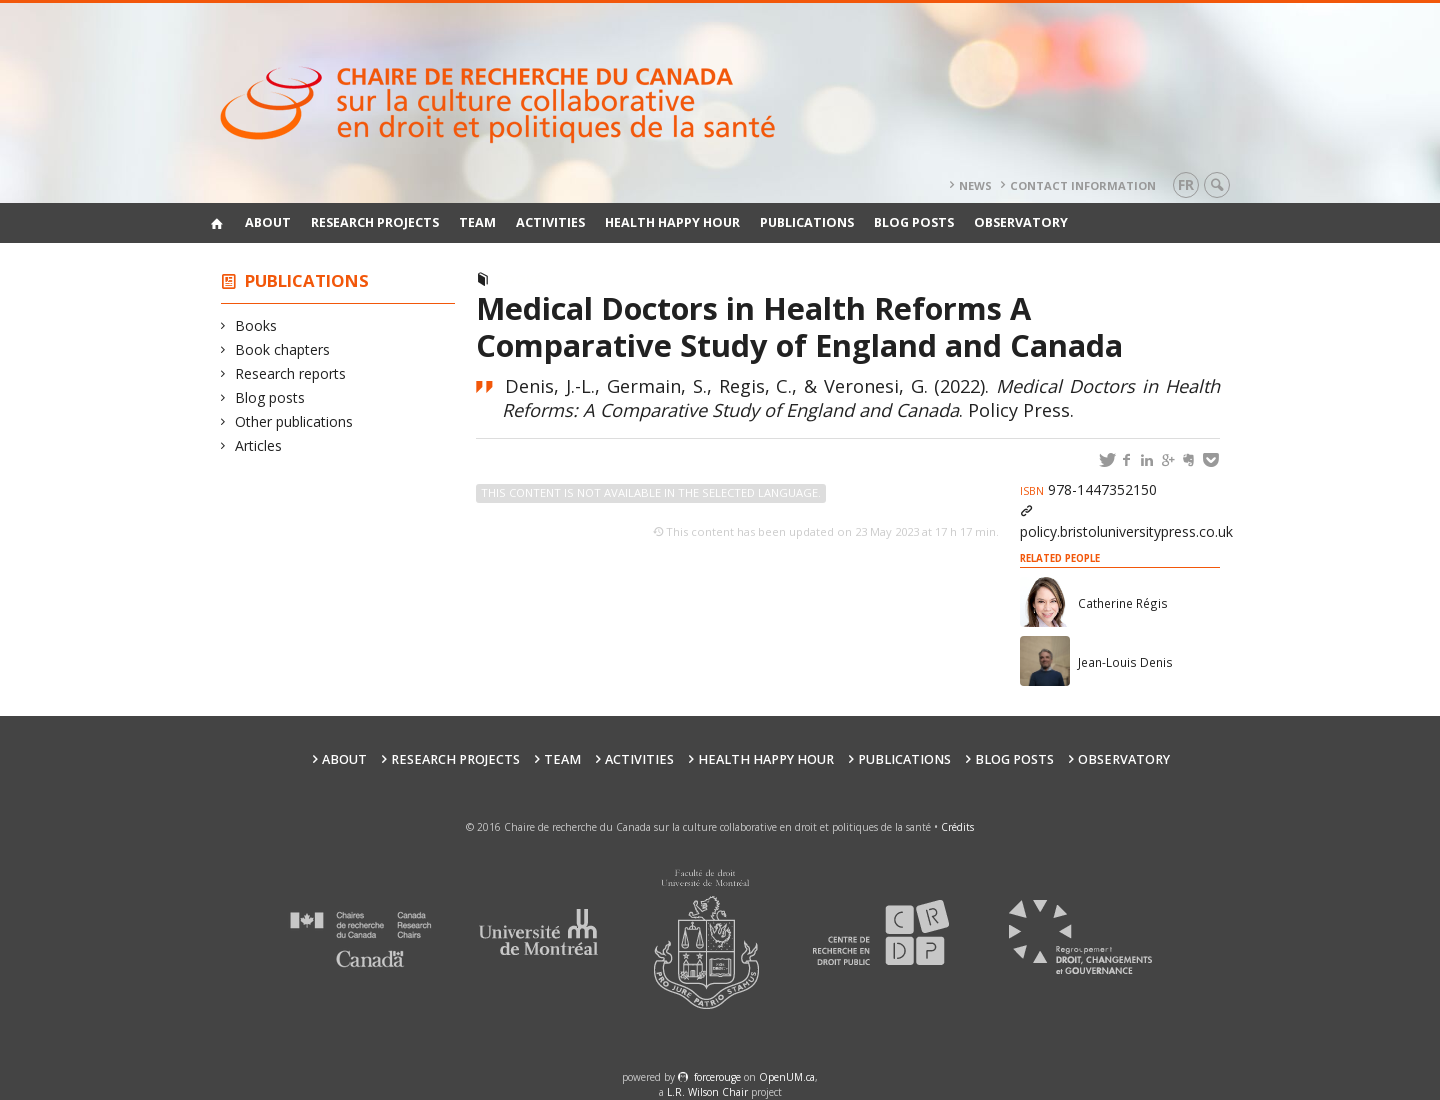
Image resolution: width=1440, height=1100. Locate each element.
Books (256, 325)
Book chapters (283, 349)
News (975, 185)
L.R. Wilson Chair (707, 1092)
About (268, 222)
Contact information (1083, 185)
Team (477, 222)
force (717, 1077)
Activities (550, 222)
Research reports (291, 373)
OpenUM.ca (787, 1077)
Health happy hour (672, 222)
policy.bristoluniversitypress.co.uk (1126, 531)
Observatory (1021, 222)
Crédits (957, 827)
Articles (259, 445)
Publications (807, 222)
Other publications (294, 421)
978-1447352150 (1088, 489)
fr (1186, 184)
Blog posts (914, 222)
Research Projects (375, 222)
